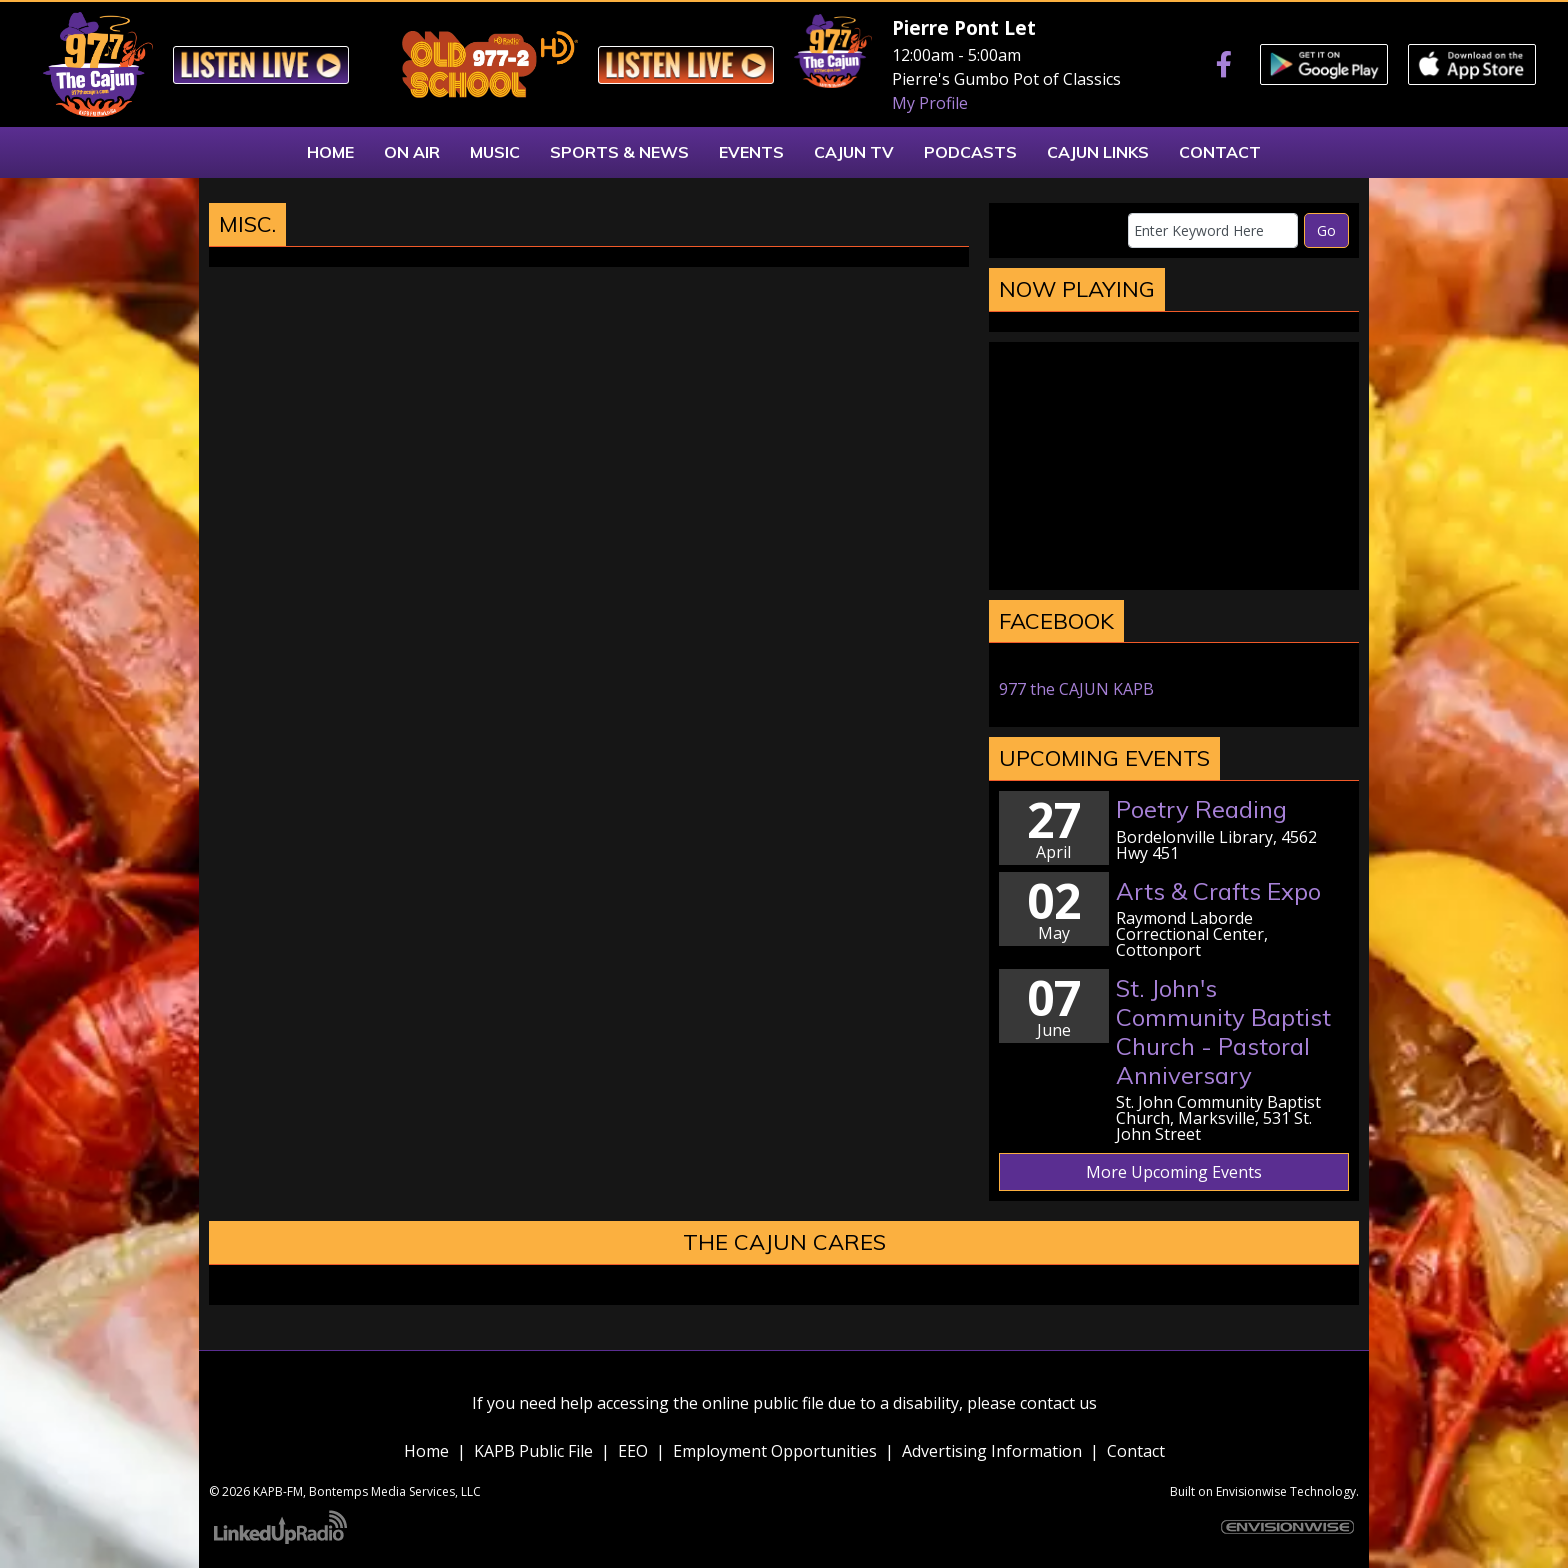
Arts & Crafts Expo (1218, 891)
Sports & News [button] (619, 152)
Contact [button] (1220, 152)
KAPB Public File (533, 1451)
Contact (1136, 1451)
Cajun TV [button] (854, 152)
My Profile (930, 103)
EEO (633, 1451)
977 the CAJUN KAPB (1076, 689)
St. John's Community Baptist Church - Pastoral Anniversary (1223, 1031)
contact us (1058, 1403)
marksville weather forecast (1174, 570)
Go (1326, 230)
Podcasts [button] (970, 152)
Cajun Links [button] (1098, 152)
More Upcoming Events (1174, 1172)
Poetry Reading (1201, 809)
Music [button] (495, 152)
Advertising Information (992, 1451)
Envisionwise (1251, 1491)
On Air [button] (412, 152)
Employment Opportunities (775, 1451)
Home (426, 1451)
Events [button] (751, 152)
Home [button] (330, 152)
